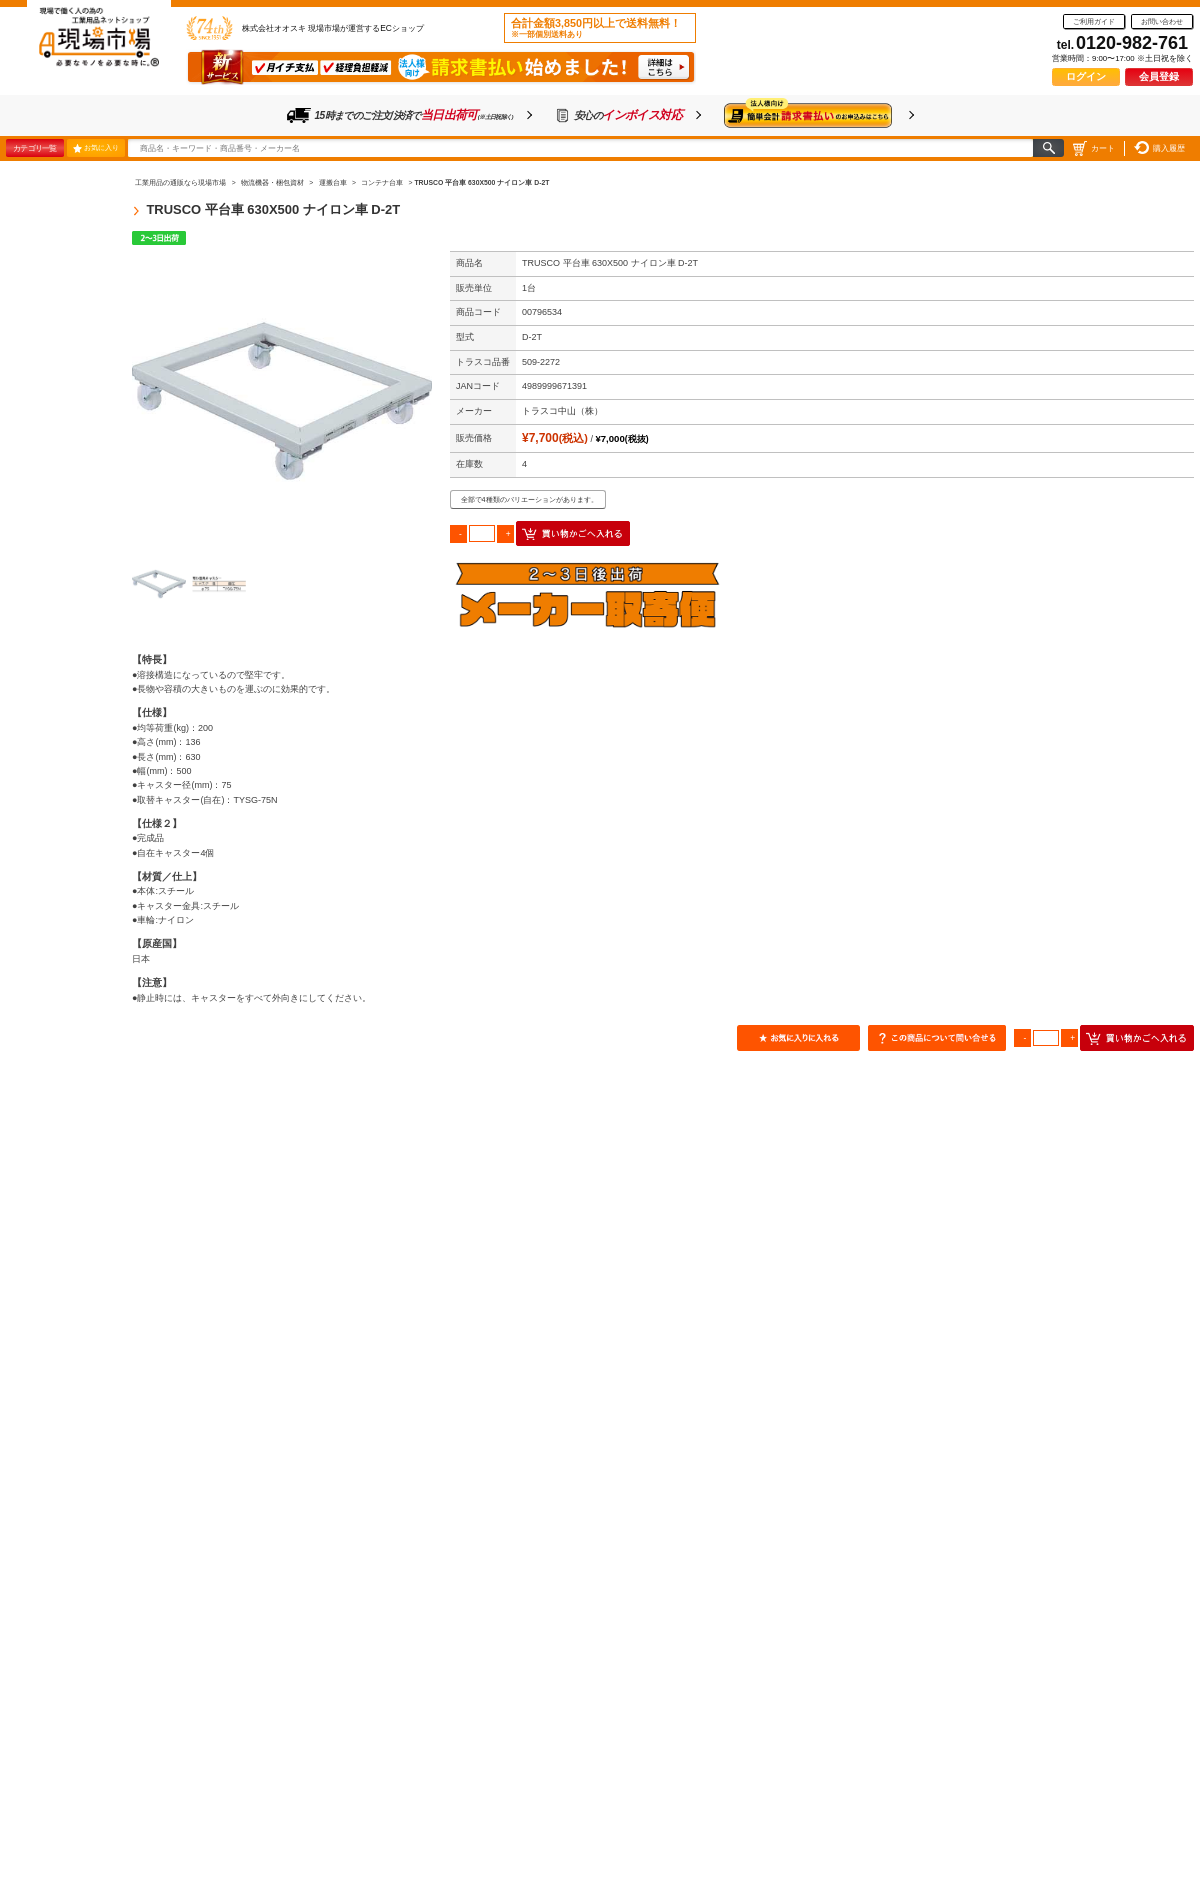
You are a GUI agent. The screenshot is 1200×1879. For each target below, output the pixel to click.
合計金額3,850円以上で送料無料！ (596, 28)
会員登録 (1159, 76)
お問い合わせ (1162, 21)
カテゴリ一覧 (34, 148)
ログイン (1086, 76)
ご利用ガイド (1094, 21)
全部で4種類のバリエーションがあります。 (529, 499)
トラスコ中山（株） (562, 411)
